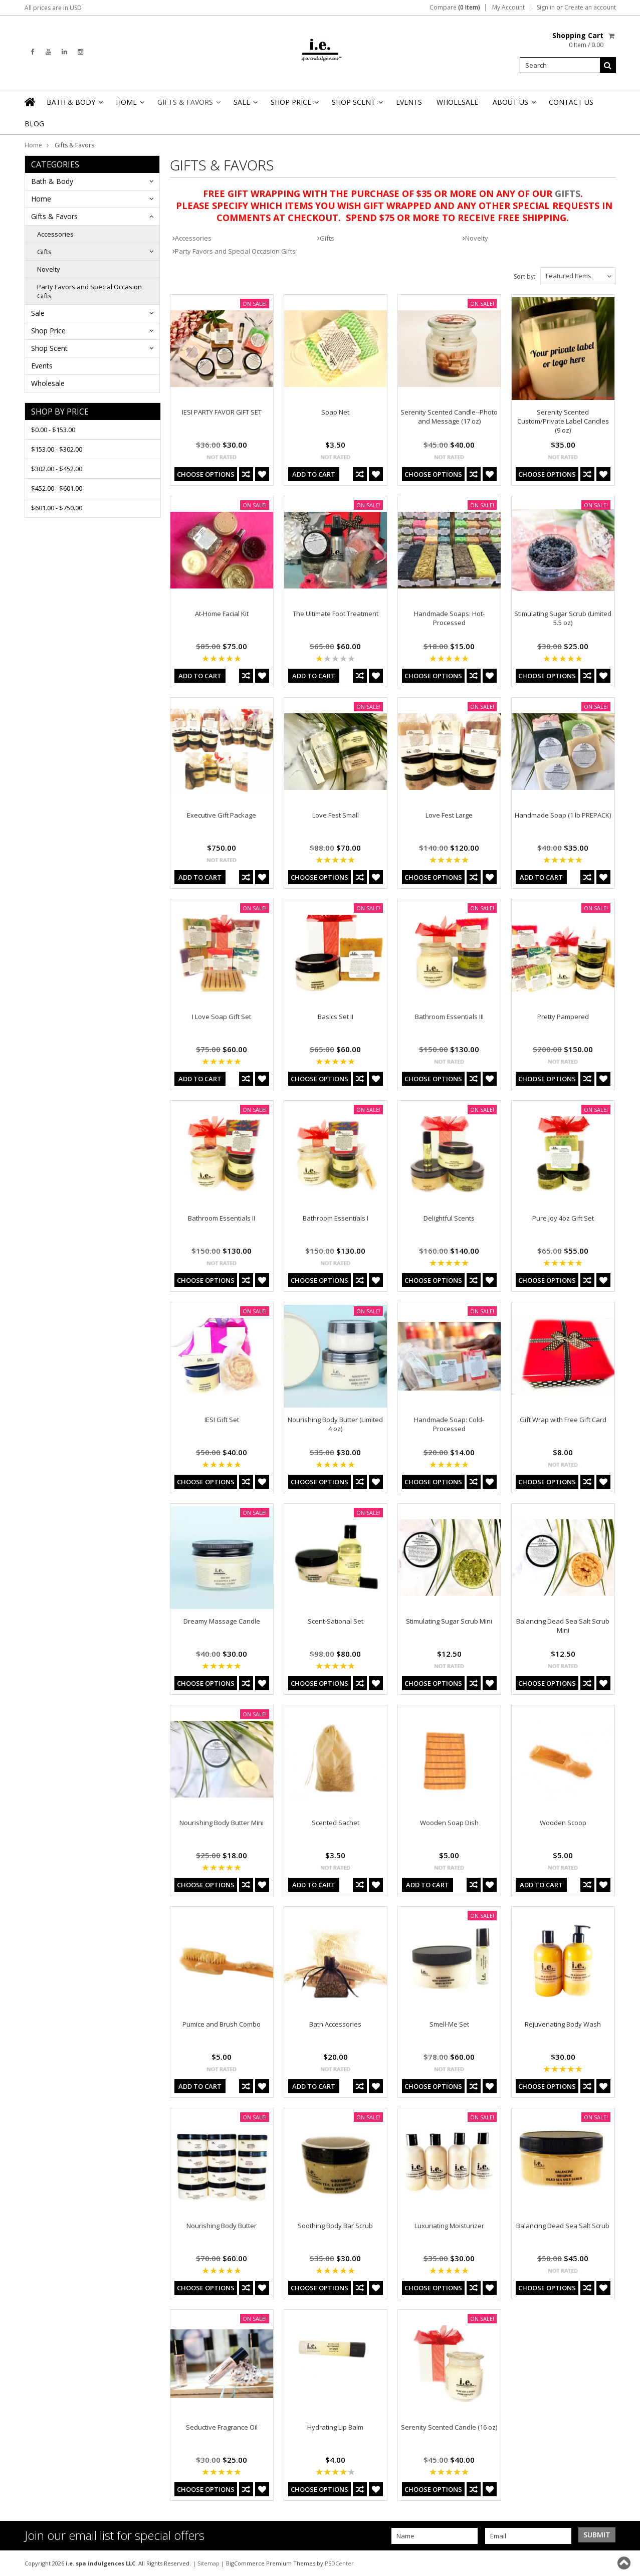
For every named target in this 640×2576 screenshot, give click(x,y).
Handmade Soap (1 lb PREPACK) (563, 815)
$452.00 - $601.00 (56, 488)
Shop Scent (356, 105)
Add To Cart (313, 474)
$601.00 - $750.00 (56, 507)
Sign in (546, 7)
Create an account (590, 7)
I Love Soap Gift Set (221, 1016)
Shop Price (294, 105)
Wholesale (457, 102)
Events (409, 102)
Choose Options (206, 474)
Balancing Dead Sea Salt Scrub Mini (562, 1626)
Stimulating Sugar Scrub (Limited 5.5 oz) (562, 618)
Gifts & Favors (188, 105)
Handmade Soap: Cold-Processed (449, 1424)
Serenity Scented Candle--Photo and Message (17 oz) (449, 417)
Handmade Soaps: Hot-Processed (449, 618)
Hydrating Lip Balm (335, 2427)
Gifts (44, 251)
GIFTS (567, 193)
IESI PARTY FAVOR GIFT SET (222, 412)
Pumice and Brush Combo (221, 2024)
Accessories (55, 234)
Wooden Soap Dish (449, 1822)
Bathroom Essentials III (449, 1016)
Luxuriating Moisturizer (449, 2225)
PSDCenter (339, 2563)
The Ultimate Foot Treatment (335, 613)
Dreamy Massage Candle (221, 1621)
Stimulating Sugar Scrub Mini (449, 1621)
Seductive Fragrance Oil (222, 2427)
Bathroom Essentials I (335, 1218)
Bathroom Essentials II (221, 1218)
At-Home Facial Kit (222, 613)
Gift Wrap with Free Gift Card (563, 1419)
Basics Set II (335, 1016)
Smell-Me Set (449, 2024)
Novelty (48, 269)
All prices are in (53, 8)
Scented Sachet (335, 1822)
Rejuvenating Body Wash (563, 2024)
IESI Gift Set (221, 1419)
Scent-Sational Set (335, 1621)
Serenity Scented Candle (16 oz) (449, 2427)
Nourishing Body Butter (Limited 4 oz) (335, 1424)
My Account (508, 7)
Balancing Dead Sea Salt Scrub (562, 2225)
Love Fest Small (335, 815)
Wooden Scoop (563, 1822)
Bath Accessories (335, 2024)
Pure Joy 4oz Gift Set (563, 1218)
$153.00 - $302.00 (56, 449)
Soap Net (335, 412)
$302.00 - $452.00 (56, 468)
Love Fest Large (449, 815)
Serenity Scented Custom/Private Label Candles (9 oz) (563, 421)
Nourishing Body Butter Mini (221, 1822)
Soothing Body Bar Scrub (335, 2225)
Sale (245, 105)
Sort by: (524, 276)
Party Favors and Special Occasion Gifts (89, 291)
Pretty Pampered (563, 1016)
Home (129, 105)
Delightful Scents (449, 1218)
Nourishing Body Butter (221, 2225)
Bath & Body (74, 105)
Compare (455, 7)
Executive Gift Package (221, 815)
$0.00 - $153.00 (53, 429)
